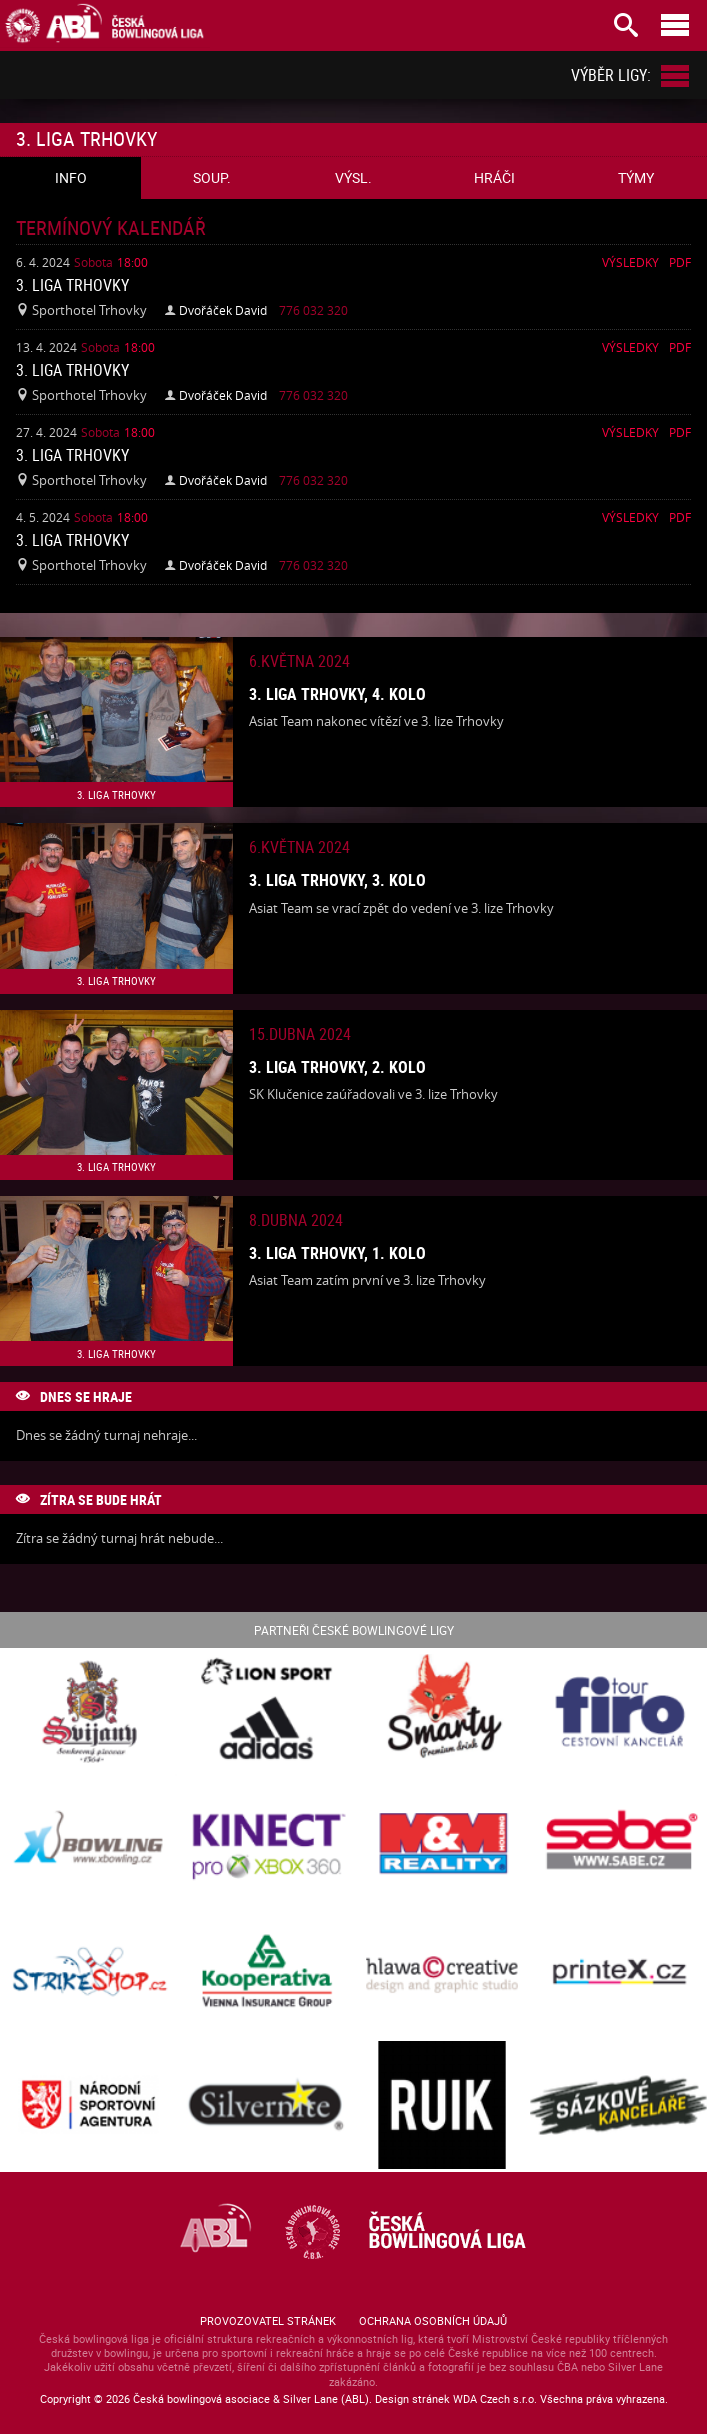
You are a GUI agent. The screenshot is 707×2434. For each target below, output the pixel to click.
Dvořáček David (223, 310)
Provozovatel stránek (268, 2320)
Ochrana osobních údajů (433, 2320)
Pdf (680, 262)
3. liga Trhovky (72, 285)
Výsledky (630, 262)
